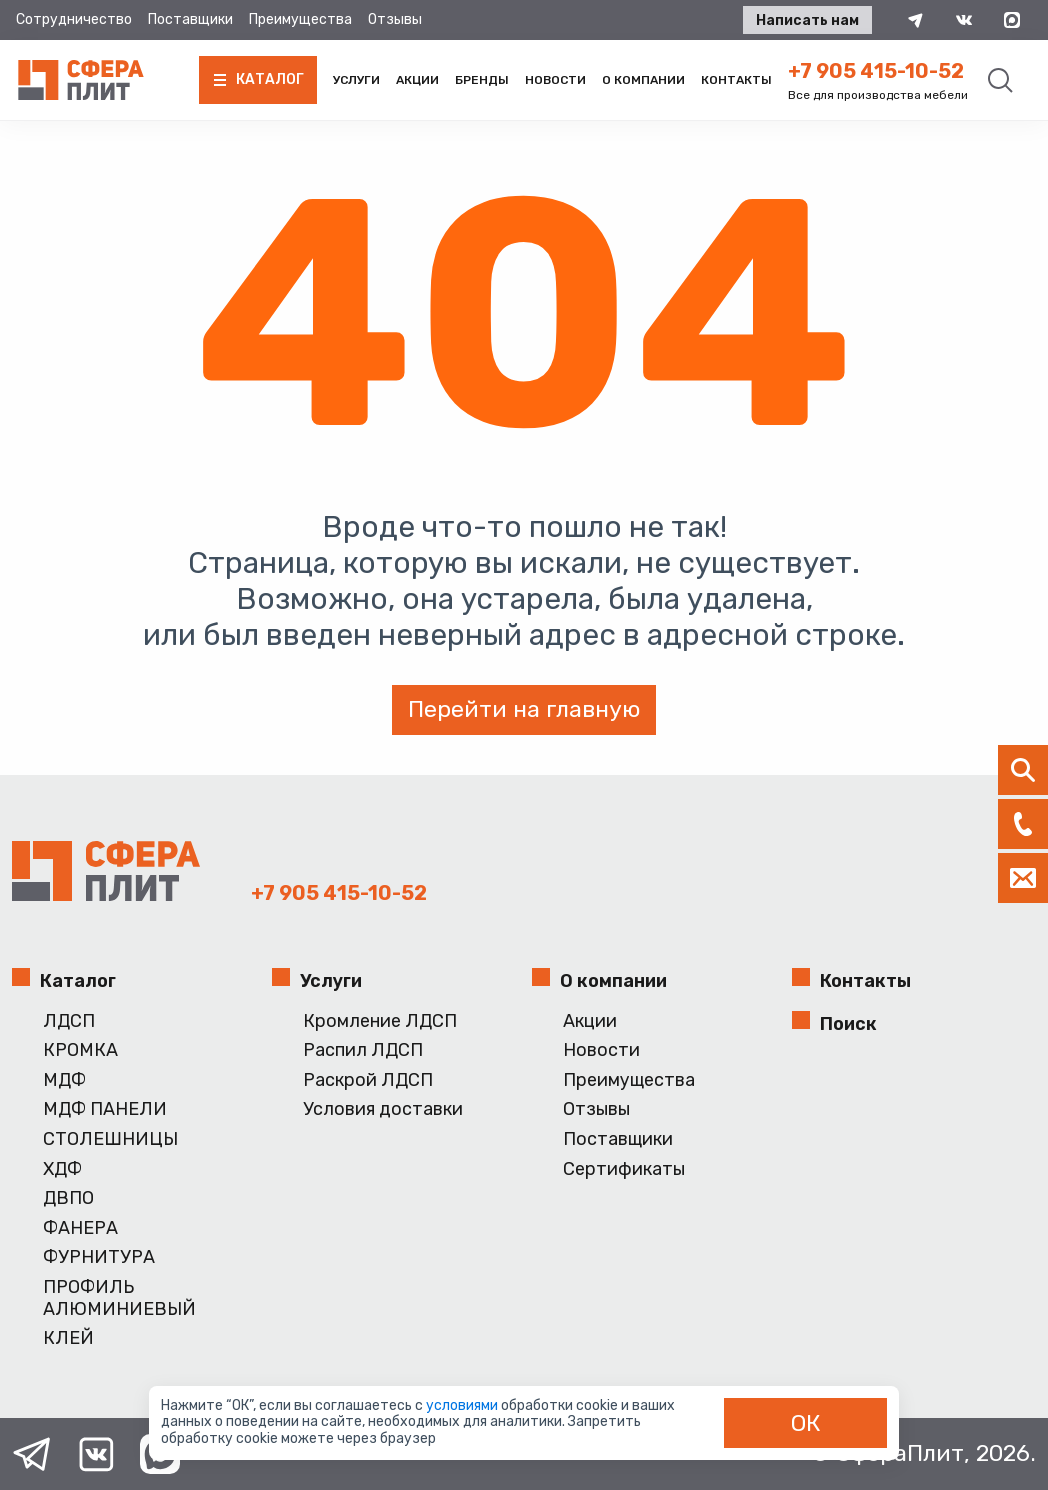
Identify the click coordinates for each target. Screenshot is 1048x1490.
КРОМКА (80, 1050)
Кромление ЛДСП (380, 1021)
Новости (555, 80)
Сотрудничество (74, 19)
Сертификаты (624, 1169)
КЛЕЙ (68, 1338)
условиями (463, 1405)
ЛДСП (69, 1021)
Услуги (356, 80)
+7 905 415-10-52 (876, 71)
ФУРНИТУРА (99, 1257)
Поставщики (190, 19)
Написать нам (807, 20)
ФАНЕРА (80, 1228)
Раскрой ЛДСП (368, 1080)
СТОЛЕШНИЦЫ (110, 1139)
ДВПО (68, 1198)
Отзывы (395, 19)
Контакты (736, 80)
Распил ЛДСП (363, 1050)
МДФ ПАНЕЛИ (105, 1109)
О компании (643, 80)
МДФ (64, 1080)
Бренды (482, 80)
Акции (417, 80)
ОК (806, 1423)
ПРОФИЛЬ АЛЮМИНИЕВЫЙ (119, 1298)
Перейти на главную (524, 709)
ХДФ (62, 1169)
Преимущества (300, 19)
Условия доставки (383, 1109)
